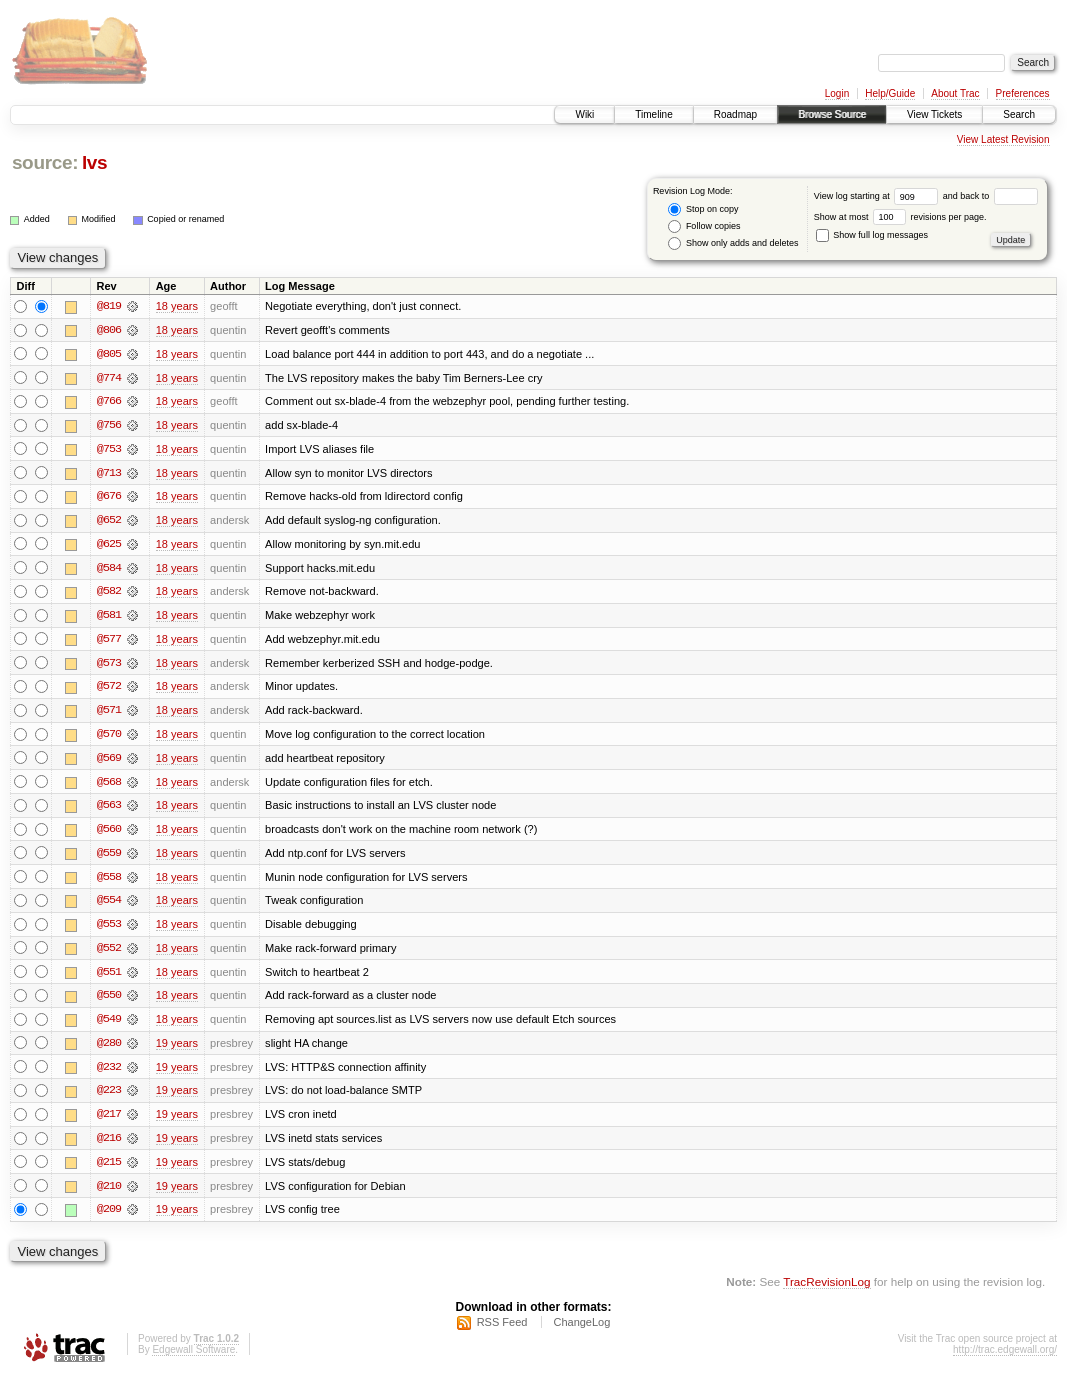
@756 (109, 426)
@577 (109, 642)
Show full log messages (872, 235)
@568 (109, 786)
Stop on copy (703, 209)
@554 (109, 906)
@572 (109, 690)
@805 (109, 354)
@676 (109, 498)
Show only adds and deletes (733, 243)
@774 (109, 378)
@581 (109, 618)
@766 (109, 402)
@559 (109, 858)
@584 (109, 570)
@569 (109, 762)
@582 (109, 594)
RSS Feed (502, 1331)
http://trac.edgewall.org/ (1005, 1358)
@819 (109, 306)
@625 (109, 546)
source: (45, 162)
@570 (109, 738)
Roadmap (735, 114)
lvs (94, 162)
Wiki (584, 114)
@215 (109, 1170)
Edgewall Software (193, 1358)
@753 (109, 450)
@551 (109, 978)
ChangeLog (581, 1331)
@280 (109, 1050)
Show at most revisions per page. (900, 217)
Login (837, 93)
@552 (109, 954)
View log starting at (878, 196)
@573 (109, 666)
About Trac (955, 93)
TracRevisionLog (826, 1290)
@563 (109, 810)
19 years (177, 1050)
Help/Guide (890, 93)
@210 (109, 1194)
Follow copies (704, 226)
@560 (109, 834)
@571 (109, 714)
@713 (109, 474)
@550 (109, 1002)
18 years (177, 306)
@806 (109, 330)
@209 (109, 1218)
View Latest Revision (1003, 139)
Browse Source (832, 114)
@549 (109, 1026)
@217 (109, 1122)
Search (1019, 114)
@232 (109, 1074)
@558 (109, 882)
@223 (109, 1098)
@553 (109, 930)
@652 (109, 522)
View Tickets (934, 114)
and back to (990, 196)
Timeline (653, 114)
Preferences (1023, 93)
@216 (109, 1146)
